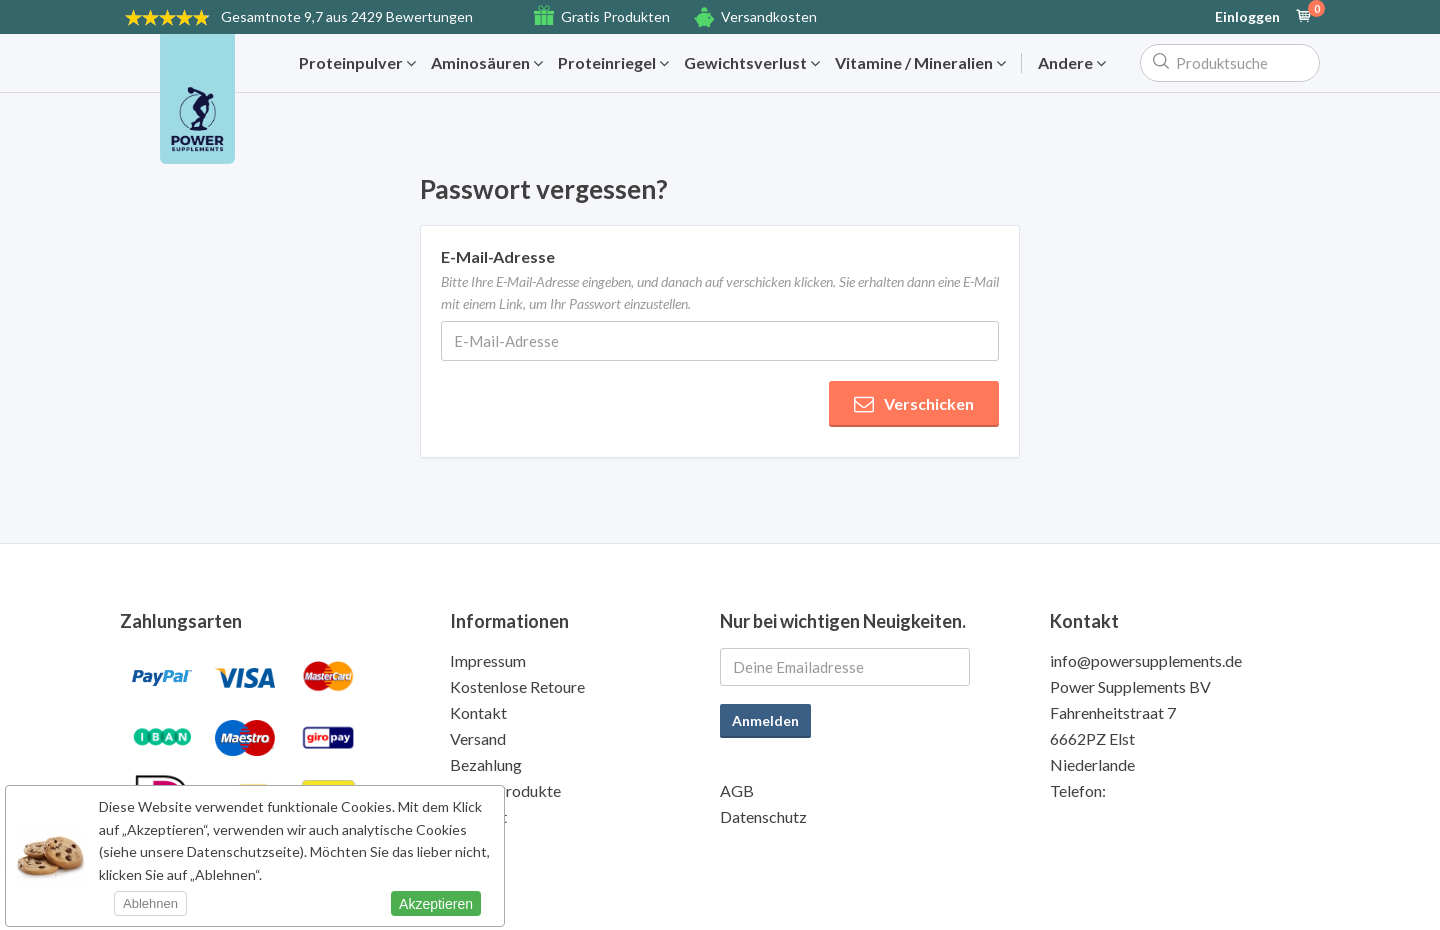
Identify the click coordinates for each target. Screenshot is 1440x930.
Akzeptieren (436, 904)
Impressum (488, 660)
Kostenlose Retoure (517, 686)
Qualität (478, 816)
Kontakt (478, 712)
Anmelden (765, 720)
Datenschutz (763, 816)
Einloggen (1247, 17)
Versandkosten (769, 16)
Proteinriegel (613, 63)
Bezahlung (486, 764)
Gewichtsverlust (752, 63)
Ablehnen (150, 903)
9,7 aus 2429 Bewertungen (347, 16)
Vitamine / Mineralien (920, 63)
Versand (478, 738)
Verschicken (914, 404)
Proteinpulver (357, 63)
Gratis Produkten (615, 16)
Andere (1072, 63)
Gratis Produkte (505, 790)
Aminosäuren (487, 63)
